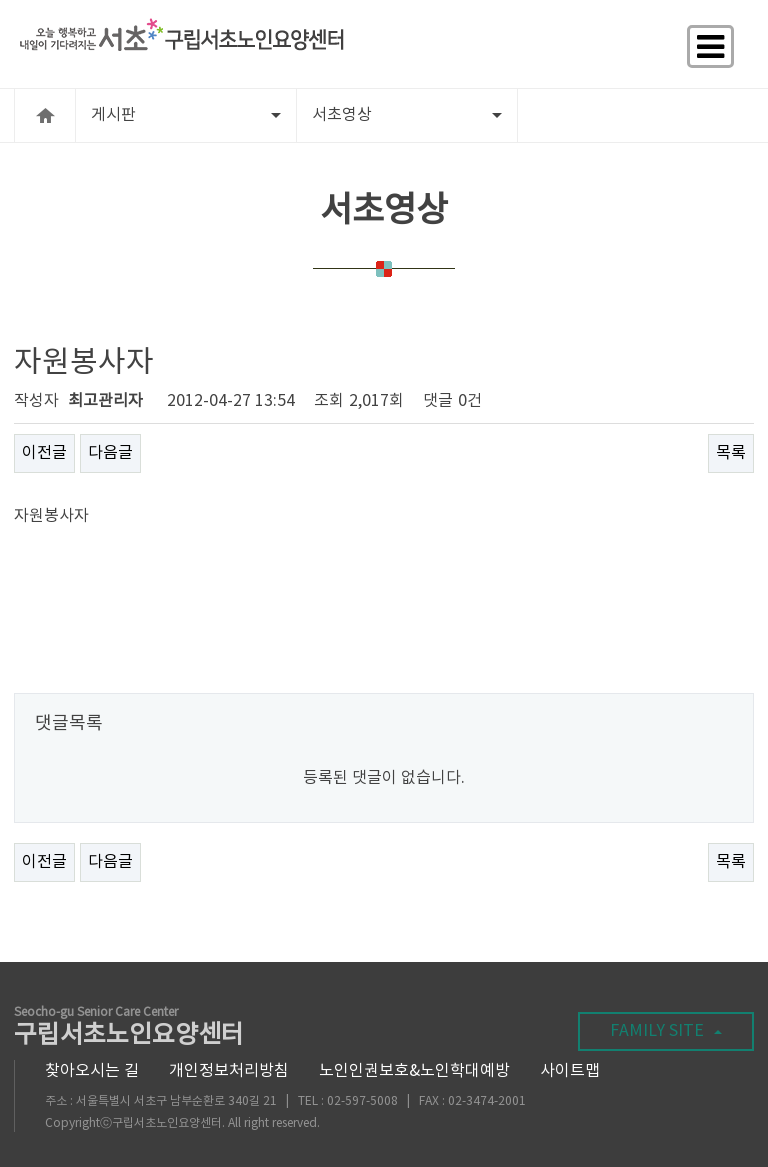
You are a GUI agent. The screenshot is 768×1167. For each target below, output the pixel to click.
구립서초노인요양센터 (129, 1028)
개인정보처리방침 (229, 1071)
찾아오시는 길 (92, 1071)
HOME (45, 115)
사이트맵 (570, 1071)
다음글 (110, 453)
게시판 (186, 115)
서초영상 (407, 115)
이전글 (44, 453)
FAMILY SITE (666, 1031)
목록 (731, 453)
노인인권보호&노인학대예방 (414, 1071)
